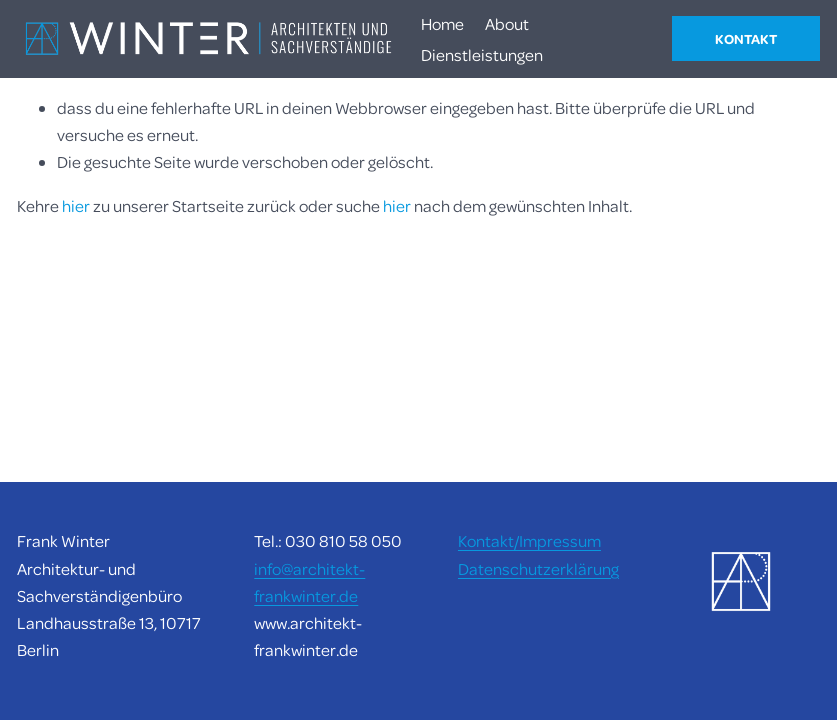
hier (76, 205)
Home (442, 23)
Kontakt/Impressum (529, 540)
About (507, 23)
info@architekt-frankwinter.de (309, 582)
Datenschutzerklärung (538, 568)
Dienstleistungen (482, 54)
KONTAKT (746, 38)
